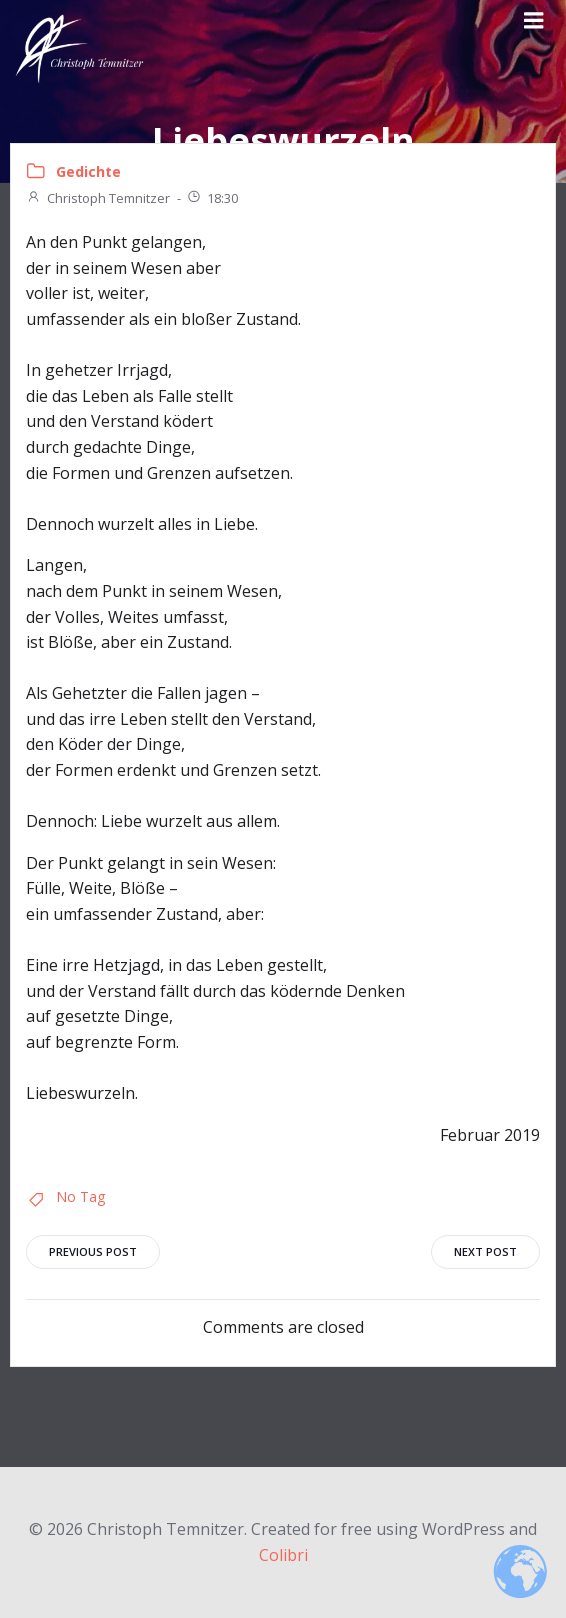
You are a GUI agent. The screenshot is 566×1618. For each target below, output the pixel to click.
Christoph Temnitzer (98, 198)
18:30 (212, 198)
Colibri (283, 1555)
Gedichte (88, 171)
